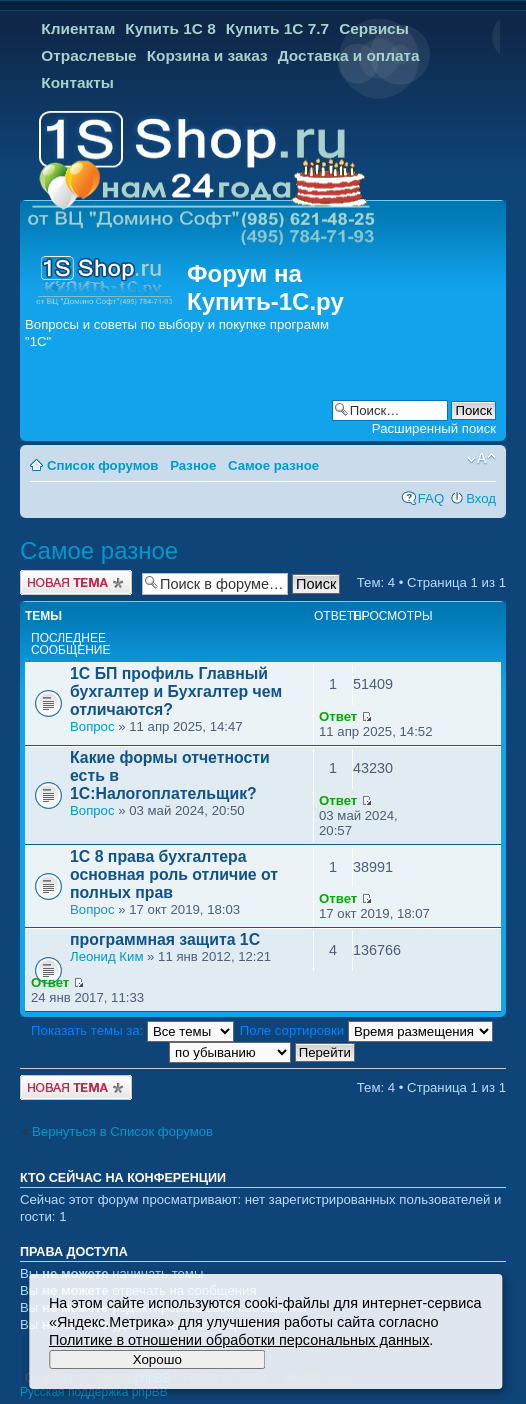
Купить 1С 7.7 (277, 28)
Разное (193, 465)
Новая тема (76, 582)
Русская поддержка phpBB (94, 1392)
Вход (481, 498)
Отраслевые (88, 55)
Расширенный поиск (434, 428)
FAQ (431, 498)
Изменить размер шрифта (481, 459)
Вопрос (92, 726)
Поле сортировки (366, 1030)
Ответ (338, 716)
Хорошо (157, 1359)
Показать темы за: (132, 1030)
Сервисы (374, 28)
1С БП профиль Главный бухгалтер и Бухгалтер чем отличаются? (176, 691)
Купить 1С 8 (170, 28)
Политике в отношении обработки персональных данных (239, 1340)
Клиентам (78, 28)
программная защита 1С (165, 939)
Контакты (77, 82)
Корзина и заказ (207, 55)
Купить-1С (248, 301)
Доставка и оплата (349, 55)
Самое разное (273, 465)
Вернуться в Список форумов (122, 1131)
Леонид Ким (106, 956)
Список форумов (102, 465)
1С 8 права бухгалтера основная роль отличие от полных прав (174, 874)
